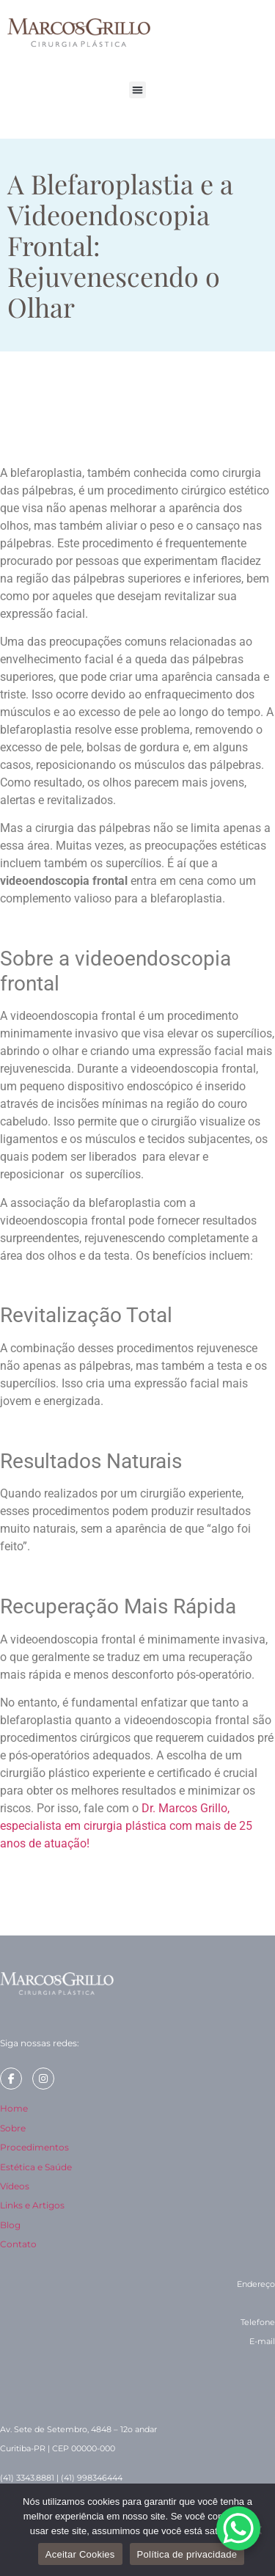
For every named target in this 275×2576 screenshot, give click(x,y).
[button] (137, 89)
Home (14, 2108)
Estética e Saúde (36, 2166)
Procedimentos (34, 2147)
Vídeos (14, 2186)
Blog (10, 2224)
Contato (18, 2244)
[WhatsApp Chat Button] (238, 2528)
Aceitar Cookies (80, 2554)
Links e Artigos (32, 2205)
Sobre (13, 2128)
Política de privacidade (187, 2554)
